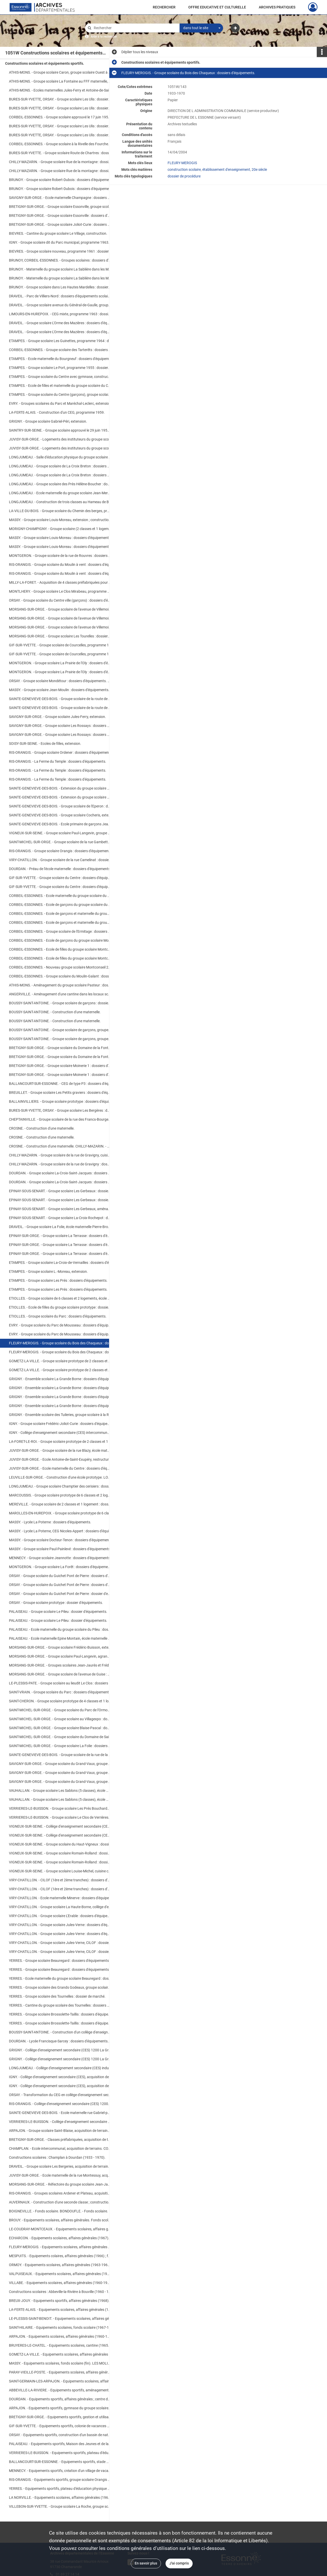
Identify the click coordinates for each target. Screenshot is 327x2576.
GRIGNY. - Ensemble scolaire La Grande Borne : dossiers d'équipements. (60, 1379)
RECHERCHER (164, 7)
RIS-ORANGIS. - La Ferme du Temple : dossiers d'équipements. (57, 761)
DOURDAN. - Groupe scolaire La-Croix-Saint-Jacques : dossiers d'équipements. (60, 1173)
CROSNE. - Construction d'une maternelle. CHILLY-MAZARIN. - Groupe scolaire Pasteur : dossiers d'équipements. (60, 1146)
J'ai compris (179, 2563)
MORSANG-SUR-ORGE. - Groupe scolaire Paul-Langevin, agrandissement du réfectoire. (60, 1656)
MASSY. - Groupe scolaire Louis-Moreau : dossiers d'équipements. (60, 538)
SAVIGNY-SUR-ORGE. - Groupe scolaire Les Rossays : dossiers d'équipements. (60, 726)
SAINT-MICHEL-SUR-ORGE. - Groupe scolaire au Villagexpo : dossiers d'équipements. (60, 1719)
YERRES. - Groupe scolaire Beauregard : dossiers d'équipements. (59, 1961)
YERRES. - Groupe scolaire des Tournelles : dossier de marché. (57, 1996)
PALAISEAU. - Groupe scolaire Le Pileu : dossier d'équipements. (58, 1612)
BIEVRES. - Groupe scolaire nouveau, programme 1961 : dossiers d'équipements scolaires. (60, 251)
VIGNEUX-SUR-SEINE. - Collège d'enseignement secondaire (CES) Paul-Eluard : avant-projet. (60, 1826)
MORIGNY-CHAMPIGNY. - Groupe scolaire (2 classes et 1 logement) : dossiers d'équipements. (60, 529)
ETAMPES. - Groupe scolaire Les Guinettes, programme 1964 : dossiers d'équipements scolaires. (60, 341)
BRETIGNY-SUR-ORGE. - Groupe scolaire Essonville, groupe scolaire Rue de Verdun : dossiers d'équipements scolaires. (60, 207)
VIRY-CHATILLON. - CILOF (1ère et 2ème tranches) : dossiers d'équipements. (60, 1880)
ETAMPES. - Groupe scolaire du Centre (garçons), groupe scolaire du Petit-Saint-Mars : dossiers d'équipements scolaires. (60, 394)
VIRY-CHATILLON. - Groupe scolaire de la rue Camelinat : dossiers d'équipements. (60, 860)
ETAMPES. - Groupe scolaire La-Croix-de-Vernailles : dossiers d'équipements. (60, 1263)
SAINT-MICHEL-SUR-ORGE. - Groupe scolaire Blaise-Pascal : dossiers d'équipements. (60, 1728)
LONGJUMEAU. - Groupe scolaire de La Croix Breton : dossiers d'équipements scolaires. (60, 466)
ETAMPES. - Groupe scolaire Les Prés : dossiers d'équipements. (58, 1280)
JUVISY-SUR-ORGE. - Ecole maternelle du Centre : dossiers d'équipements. (60, 1468)
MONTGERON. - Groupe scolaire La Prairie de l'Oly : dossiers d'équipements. (60, 663)
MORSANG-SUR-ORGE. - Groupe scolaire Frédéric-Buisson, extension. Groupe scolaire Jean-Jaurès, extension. (60, 1647)
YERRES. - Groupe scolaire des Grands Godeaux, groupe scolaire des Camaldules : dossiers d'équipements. (60, 1987)
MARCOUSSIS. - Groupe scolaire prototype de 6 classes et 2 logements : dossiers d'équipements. (60, 1495)
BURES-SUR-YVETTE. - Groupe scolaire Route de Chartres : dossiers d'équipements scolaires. (60, 153)
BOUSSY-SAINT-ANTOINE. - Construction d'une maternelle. (55, 1012)
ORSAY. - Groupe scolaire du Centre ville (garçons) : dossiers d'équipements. (60, 600)
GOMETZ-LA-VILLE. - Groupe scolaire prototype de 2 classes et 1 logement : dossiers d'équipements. (60, 1361)
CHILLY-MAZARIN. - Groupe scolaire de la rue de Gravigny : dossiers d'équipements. (60, 1164)
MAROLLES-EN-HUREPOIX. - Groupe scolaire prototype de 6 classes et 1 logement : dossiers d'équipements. (60, 1513)
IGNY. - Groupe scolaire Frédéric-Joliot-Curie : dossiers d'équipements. (60, 1424)
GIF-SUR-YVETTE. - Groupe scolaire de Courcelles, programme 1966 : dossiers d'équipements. (60, 645)
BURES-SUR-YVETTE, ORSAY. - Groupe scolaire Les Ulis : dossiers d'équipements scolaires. (60, 99)
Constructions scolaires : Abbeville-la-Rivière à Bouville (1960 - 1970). (60, 2292)
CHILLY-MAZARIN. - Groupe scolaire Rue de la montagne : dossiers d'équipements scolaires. (60, 162)
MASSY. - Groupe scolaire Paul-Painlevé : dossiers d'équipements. (60, 1549)
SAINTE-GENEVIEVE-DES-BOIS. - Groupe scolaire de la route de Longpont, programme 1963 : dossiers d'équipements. (60, 699)
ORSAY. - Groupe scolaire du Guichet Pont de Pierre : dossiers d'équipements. (60, 1576)
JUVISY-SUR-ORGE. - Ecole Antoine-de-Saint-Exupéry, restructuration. (60, 1459)
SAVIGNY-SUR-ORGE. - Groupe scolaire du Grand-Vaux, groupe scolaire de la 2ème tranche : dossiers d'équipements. (60, 1773)
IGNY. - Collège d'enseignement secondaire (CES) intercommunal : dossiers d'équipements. (60, 1433)
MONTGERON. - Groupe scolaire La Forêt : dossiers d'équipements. (60, 1567)
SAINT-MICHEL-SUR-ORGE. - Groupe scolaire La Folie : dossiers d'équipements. (60, 1746)
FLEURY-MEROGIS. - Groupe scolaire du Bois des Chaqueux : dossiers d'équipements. (60, 1343)
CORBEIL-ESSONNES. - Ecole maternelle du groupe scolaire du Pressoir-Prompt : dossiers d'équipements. (60, 896)
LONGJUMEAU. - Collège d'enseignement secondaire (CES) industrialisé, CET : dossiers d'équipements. (60, 2068)
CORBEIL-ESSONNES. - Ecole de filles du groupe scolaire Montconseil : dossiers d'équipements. (60, 949)
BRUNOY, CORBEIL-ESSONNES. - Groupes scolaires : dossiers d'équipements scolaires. (60, 260)
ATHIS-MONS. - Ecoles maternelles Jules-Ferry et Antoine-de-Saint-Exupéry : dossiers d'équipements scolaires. (60, 90)
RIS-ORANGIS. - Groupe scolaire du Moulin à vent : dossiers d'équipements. (60, 565)
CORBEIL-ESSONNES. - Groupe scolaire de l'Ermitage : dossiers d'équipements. (60, 931)
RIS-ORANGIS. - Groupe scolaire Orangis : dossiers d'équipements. (60, 851)
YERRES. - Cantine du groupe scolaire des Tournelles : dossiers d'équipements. (60, 2005)
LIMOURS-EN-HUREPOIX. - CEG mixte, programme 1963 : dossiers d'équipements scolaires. (60, 314)
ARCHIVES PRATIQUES (277, 7)
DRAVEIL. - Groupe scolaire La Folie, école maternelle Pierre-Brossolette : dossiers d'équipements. (60, 1227)
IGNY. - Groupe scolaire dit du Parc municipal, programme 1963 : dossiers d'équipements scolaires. (60, 242)
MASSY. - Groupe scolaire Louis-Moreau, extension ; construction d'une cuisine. (60, 520)
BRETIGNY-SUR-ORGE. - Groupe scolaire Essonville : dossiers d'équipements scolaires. (60, 215)
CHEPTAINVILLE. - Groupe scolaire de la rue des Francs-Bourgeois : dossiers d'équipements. (60, 1119)
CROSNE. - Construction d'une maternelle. (42, 1128)
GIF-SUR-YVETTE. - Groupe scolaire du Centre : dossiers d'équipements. (60, 878)
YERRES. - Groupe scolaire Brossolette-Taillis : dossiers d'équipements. (60, 2014)
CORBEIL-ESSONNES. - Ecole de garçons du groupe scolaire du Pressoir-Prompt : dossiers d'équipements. (60, 905)
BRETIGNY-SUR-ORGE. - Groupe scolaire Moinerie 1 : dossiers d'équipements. (60, 1066)
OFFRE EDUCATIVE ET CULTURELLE (217, 7)
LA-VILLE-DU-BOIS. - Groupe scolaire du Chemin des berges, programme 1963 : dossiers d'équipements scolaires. (60, 511)
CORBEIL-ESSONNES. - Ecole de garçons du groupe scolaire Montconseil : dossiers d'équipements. (60, 940)
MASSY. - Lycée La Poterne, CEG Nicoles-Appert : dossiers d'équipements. (60, 1531)
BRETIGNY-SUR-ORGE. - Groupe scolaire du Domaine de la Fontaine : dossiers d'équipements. (60, 1048)
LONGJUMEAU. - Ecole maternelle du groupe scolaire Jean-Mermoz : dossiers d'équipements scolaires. (60, 493)
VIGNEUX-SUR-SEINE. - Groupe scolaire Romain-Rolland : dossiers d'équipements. (60, 1853)
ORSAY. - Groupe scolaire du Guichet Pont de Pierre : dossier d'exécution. (60, 1594)
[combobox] (201, 28)
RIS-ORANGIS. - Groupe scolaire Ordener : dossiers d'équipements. (60, 752)
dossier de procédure (184, 176)
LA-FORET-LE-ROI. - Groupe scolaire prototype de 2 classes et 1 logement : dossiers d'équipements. (60, 1441)
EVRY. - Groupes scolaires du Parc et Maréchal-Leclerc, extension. (60, 403)
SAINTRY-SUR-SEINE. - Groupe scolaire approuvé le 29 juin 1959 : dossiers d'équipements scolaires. (60, 430)
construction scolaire (184, 169)
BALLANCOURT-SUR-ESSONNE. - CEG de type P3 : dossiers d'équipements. (60, 1084)
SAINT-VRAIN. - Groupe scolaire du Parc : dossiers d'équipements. (60, 1692)
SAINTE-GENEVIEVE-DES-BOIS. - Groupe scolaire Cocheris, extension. (60, 815)
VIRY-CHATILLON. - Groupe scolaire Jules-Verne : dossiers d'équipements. (60, 1925)
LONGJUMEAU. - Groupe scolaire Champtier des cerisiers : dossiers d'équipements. (60, 1486)
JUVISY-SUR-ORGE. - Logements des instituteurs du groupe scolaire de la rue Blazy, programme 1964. (60, 439)
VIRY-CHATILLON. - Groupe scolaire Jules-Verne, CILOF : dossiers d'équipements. (60, 1943)
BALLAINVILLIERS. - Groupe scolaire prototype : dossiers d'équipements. (60, 1101)
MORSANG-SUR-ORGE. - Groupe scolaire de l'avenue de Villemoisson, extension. (60, 618)
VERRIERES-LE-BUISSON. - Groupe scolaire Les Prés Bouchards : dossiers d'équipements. (60, 1808)
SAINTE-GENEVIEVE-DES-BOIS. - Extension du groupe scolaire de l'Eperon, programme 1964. (60, 788)
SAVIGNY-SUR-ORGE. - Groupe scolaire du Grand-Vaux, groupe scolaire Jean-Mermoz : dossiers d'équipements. (60, 1782)
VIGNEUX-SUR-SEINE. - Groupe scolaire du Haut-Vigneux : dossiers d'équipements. (60, 1844)
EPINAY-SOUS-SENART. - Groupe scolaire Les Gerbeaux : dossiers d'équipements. (60, 1191)
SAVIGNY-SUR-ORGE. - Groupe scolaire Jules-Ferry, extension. (57, 717)
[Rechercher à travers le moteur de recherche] (135, 28)
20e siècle (259, 169)
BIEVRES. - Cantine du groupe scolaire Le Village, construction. (58, 233)
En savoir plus (146, 2563)
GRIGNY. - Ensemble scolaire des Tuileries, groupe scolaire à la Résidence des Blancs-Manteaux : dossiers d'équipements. (60, 1415)
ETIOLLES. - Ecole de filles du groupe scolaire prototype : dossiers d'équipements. (60, 1307)
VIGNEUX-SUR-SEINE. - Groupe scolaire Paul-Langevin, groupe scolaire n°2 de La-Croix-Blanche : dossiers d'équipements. (60, 833)
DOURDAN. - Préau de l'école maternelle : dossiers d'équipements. (60, 869)
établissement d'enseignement (226, 169)
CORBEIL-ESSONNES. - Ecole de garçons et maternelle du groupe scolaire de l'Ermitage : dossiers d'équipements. (60, 914)
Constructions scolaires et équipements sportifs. (44, 63)
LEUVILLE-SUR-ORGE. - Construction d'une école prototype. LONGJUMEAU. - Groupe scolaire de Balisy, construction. (60, 1477)
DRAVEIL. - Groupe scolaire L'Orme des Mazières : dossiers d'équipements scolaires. (60, 323)
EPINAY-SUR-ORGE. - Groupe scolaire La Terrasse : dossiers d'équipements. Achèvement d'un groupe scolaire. (60, 1236)
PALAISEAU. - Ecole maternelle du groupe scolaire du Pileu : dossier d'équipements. (60, 1629)
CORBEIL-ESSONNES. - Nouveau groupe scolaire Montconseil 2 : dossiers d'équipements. (60, 967)
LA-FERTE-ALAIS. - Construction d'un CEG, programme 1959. (57, 412)
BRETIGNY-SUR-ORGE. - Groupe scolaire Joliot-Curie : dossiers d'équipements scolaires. (60, 224)
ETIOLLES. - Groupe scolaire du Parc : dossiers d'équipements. (58, 1316)
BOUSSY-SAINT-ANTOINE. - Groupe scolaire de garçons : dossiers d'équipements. (60, 1003)
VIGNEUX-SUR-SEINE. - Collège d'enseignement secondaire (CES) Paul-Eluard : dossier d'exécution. (60, 1835)
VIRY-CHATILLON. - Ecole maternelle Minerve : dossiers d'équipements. (60, 1898)
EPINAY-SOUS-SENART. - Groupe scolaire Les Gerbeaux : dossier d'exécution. (60, 1200)
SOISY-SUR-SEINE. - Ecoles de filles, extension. (45, 743)
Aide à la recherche (104, 36)
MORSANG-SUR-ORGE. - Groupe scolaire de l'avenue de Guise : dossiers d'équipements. (60, 1674)
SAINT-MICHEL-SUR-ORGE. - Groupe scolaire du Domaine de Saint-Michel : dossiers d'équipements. (60, 1737)
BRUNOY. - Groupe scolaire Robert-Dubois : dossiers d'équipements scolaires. (60, 180)
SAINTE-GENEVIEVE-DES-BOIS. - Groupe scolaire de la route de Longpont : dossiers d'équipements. (60, 708)
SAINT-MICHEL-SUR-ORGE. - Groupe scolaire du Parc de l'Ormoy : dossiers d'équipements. (60, 1710)
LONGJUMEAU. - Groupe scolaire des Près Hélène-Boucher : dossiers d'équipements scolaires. (60, 484)
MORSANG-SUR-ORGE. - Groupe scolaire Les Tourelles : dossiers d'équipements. (60, 636)
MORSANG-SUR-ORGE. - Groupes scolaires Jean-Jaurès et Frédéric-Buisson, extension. (60, 1665)
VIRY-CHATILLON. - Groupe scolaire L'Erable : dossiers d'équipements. (60, 1916)
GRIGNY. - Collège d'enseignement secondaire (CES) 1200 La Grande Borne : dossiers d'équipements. (60, 2050)
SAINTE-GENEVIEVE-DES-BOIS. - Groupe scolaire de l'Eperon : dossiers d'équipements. (60, 806)
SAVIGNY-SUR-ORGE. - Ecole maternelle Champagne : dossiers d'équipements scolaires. (60, 198)
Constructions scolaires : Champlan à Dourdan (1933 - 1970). (57, 2157)
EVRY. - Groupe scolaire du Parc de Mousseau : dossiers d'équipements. (60, 1325)
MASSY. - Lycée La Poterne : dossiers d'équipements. (50, 1522)
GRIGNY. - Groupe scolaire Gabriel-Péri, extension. (48, 421)
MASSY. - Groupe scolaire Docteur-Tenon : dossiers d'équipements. (60, 1540)
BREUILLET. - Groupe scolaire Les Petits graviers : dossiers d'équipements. (60, 1092)
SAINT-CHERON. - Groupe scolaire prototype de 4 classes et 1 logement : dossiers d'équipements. (60, 1701)
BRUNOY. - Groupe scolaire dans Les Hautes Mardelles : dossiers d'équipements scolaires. (60, 287)
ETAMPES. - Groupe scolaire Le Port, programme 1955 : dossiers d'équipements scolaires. (60, 368)
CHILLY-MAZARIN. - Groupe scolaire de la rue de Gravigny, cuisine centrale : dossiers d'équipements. (60, 1155)
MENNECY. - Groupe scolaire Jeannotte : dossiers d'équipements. (60, 1558)
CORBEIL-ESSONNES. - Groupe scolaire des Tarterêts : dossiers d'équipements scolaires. (60, 350)
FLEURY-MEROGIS (182, 163)
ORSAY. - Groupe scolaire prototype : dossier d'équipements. (56, 1603)
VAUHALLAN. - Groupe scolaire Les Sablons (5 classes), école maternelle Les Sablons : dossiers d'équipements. (60, 1790)
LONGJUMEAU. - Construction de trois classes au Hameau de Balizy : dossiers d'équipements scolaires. (60, 502)
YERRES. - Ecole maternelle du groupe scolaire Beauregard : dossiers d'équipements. (60, 1978)
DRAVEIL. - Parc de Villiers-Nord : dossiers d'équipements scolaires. (60, 296)
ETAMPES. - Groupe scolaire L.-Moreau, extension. (48, 1271)
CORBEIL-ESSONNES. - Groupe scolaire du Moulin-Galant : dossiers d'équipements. (60, 976)
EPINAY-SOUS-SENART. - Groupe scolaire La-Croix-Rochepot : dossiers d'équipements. (60, 1218)
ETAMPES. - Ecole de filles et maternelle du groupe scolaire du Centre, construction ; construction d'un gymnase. (60, 386)
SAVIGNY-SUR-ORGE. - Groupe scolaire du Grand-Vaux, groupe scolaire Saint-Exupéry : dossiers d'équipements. (60, 1764)
